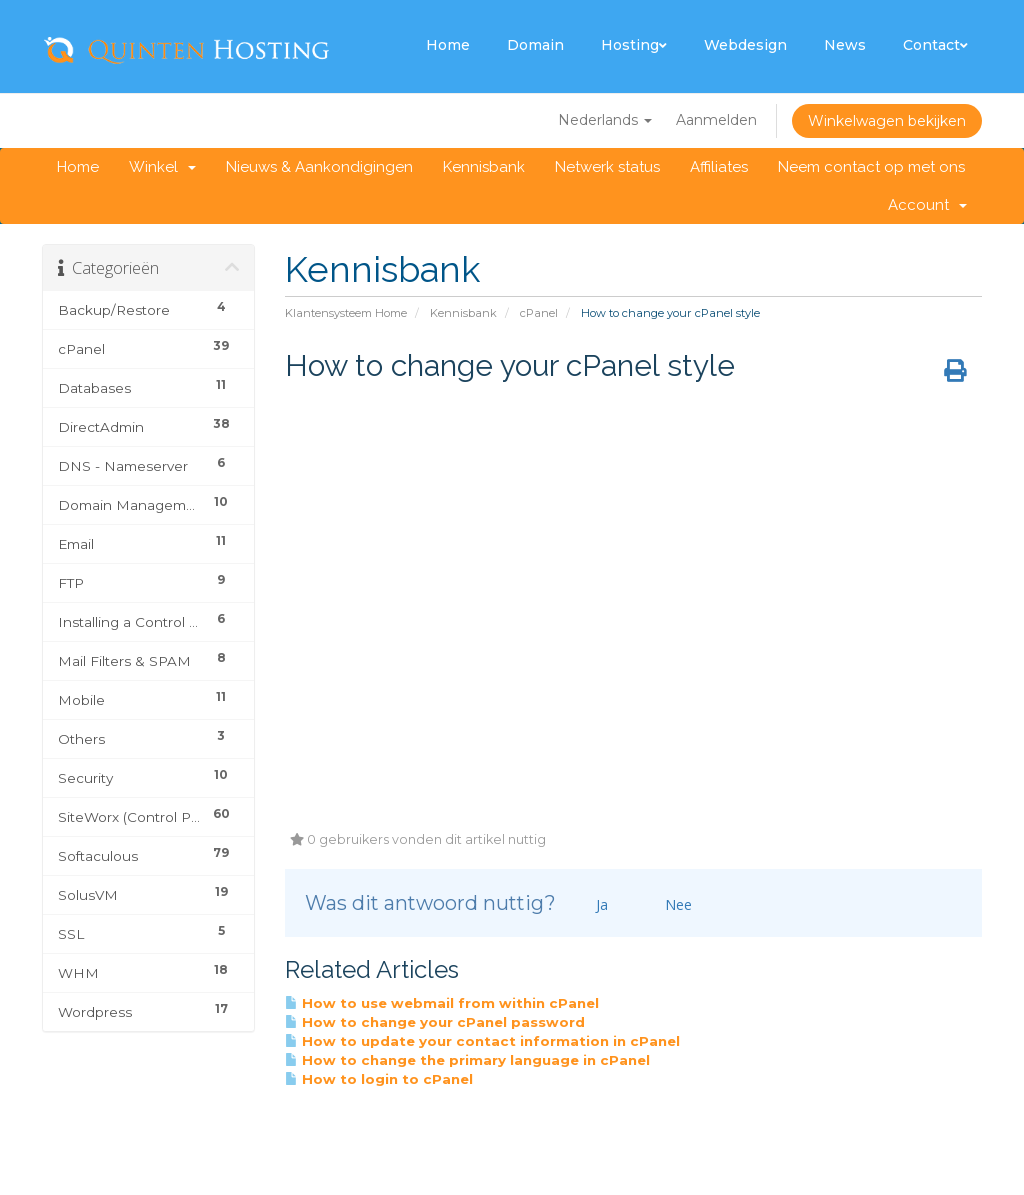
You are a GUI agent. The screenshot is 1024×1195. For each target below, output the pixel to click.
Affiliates (719, 167)
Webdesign (745, 45)
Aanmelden (716, 120)
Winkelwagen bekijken (887, 121)
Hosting (634, 45)
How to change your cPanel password (435, 1022)
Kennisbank (484, 167)
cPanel (539, 313)
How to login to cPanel (379, 1079)
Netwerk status (607, 167)
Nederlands (605, 120)
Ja (593, 904)
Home (448, 45)
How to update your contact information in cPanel (482, 1041)
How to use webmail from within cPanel (442, 1003)
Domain (535, 45)
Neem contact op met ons (871, 167)
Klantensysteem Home (346, 313)
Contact (935, 45)
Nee (669, 904)
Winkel (162, 167)
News (845, 45)
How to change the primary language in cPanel (467, 1060)
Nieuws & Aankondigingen (319, 167)
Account (927, 205)
